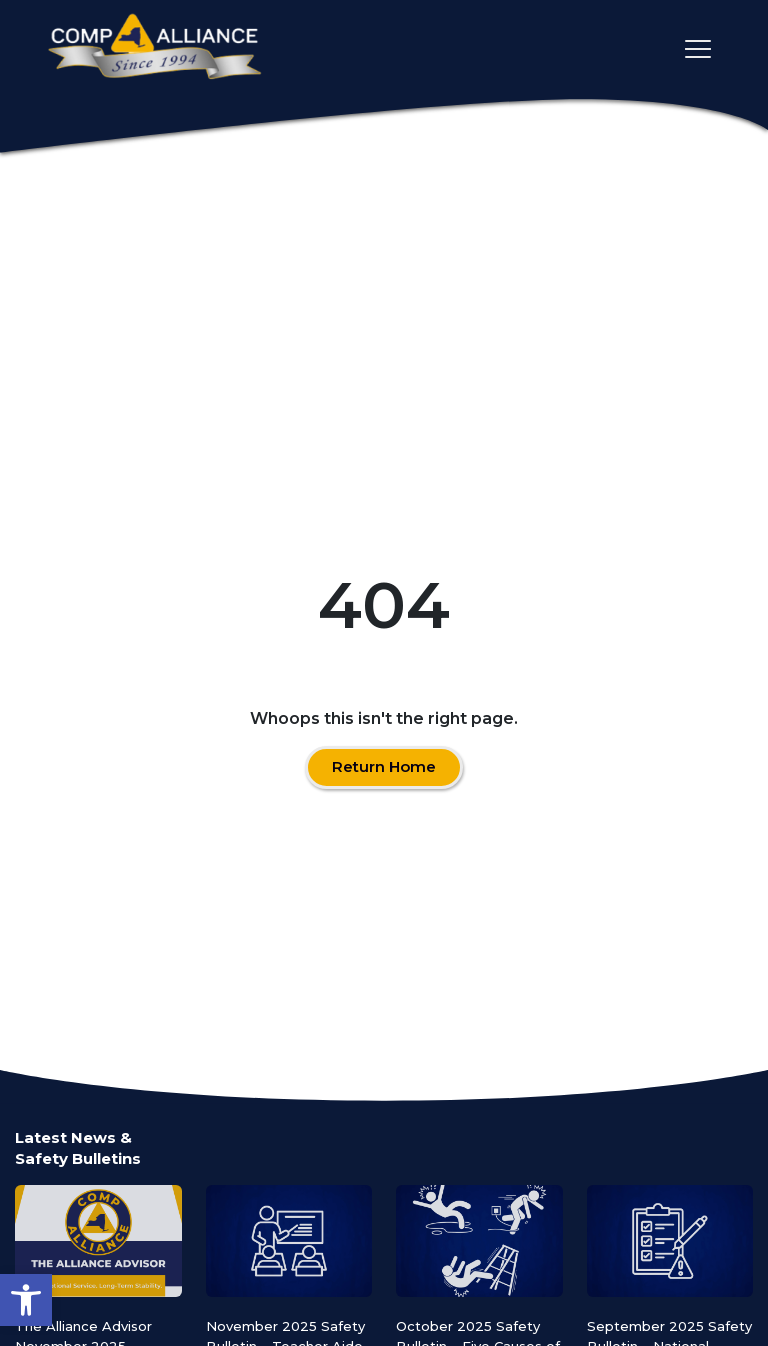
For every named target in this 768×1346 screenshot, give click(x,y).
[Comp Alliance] (155, 48)
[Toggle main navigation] (698, 49)
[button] (26, 1300)
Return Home (384, 766)
